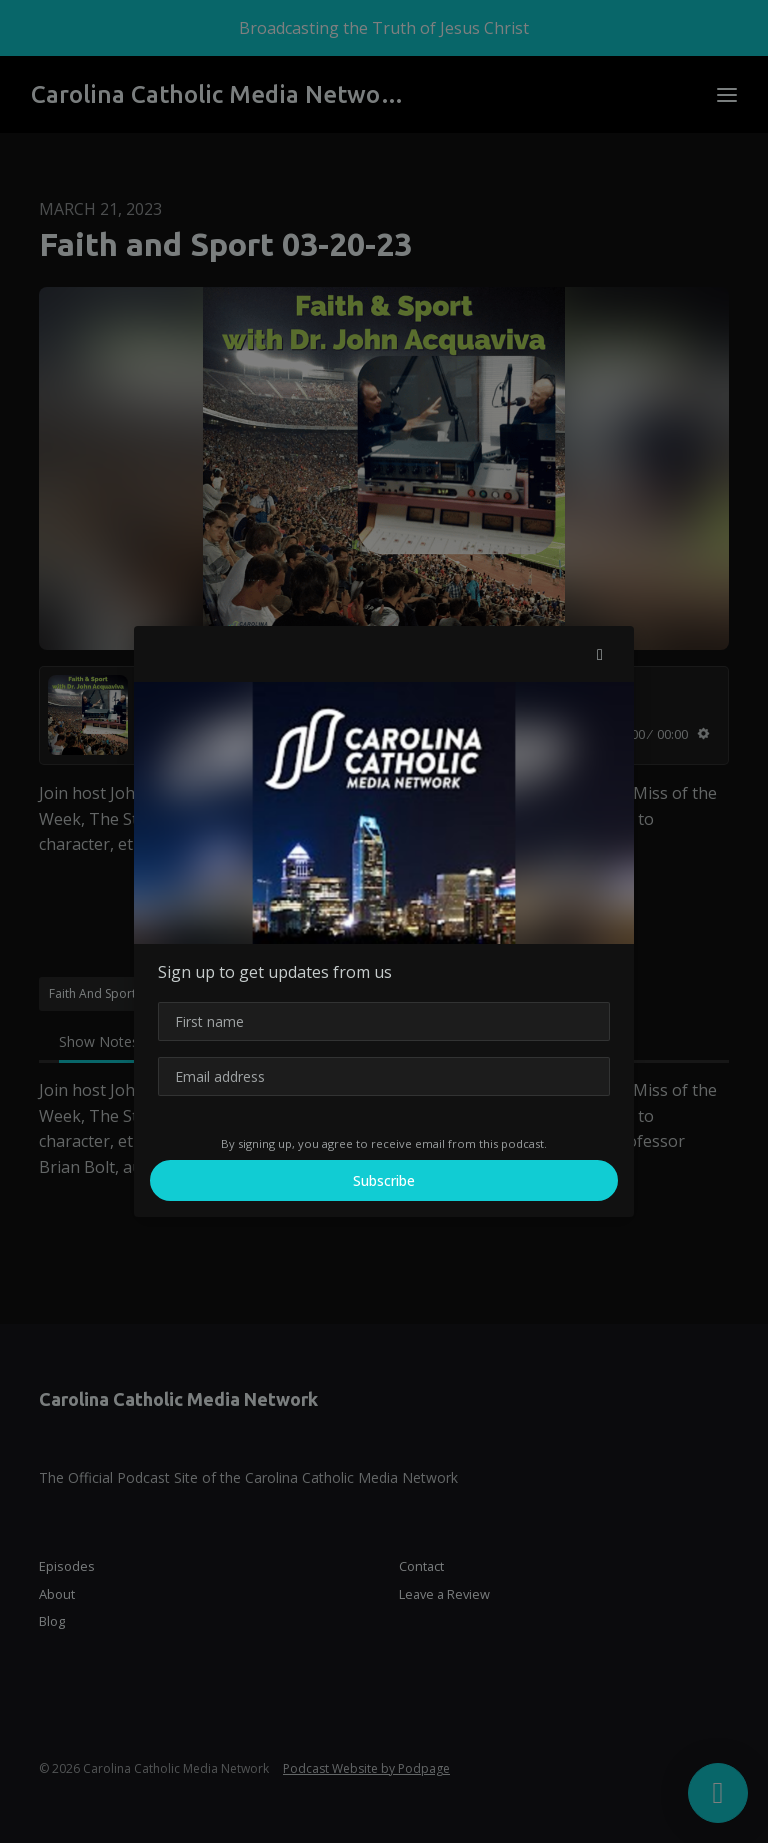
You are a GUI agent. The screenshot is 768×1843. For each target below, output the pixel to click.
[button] (600, 654)
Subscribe (384, 1180)
